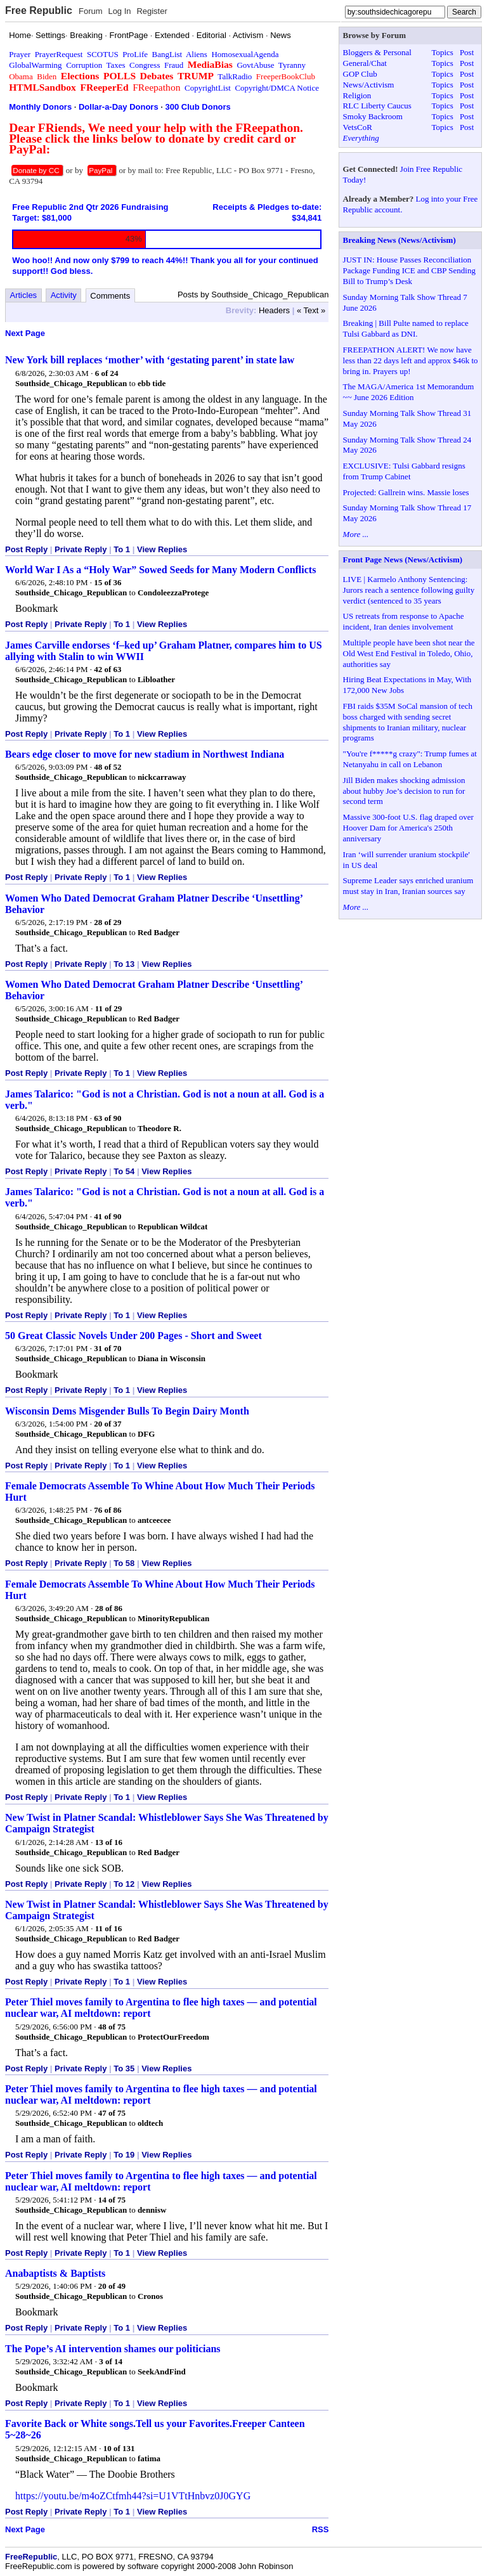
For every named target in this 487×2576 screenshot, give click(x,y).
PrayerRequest (59, 54)
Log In (119, 11)
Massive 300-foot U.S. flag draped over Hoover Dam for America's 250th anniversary (408, 827)
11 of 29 (108, 1008)
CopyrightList (208, 88)
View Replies (162, 549)
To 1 (122, 549)
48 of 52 (107, 767)
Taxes (115, 65)
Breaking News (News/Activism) (399, 240)
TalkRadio (235, 76)
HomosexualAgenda (244, 54)
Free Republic (38, 10)
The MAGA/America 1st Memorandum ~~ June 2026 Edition (408, 392)
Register (151, 11)
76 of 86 (107, 1510)
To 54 (124, 1171)
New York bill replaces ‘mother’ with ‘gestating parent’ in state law (149, 359)
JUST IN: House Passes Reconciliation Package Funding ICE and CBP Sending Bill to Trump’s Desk (409, 270)
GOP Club (360, 74)
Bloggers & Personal (377, 52)
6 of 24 (107, 373)
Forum (91, 11)
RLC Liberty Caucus (377, 105)
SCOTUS (103, 54)
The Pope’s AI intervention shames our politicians (113, 2348)
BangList (167, 54)
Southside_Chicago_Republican (71, 383)
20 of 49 (112, 2286)
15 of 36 (107, 582)
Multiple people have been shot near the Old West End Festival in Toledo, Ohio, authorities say (409, 653)
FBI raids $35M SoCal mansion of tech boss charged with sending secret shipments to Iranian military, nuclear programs (407, 722)
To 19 (124, 2154)
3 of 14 (110, 2361)
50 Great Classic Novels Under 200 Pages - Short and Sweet (133, 1335)
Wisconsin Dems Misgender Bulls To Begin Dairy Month (127, 1411)
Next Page (25, 333)
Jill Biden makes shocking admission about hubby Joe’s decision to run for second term (404, 790)
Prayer (19, 54)
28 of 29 (107, 922)
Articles (23, 295)
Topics (442, 52)
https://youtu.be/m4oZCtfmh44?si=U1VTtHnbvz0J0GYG (132, 2495)
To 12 (124, 1884)
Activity (64, 295)
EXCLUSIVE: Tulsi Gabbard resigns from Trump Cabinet (404, 471)
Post (467, 52)
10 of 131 (119, 2448)
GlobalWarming (35, 65)
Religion (357, 95)
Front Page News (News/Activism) (403, 559)
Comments (110, 296)
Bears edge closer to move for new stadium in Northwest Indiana (144, 754)
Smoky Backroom (373, 116)
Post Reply (26, 549)
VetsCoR (357, 127)
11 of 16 (108, 1928)
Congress (144, 65)
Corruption (84, 65)
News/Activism (368, 84)
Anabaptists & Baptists (55, 2273)
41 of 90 (107, 1216)
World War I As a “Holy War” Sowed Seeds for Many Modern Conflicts (160, 569)
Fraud (173, 65)
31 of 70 (107, 1348)
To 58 (124, 1563)
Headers (274, 310)
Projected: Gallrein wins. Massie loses (406, 492)
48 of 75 (112, 2026)
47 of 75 (112, 2113)
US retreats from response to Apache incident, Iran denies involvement (403, 621)
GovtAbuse (255, 65)
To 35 (124, 2068)
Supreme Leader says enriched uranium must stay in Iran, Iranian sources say (408, 886)
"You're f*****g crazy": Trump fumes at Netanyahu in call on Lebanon (410, 759)
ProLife (135, 54)
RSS (320, 2529)
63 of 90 (107, 1118)
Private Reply (81, 549)
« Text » (311, 310)
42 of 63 (107, 669)
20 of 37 (107, 1423)
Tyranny (292, 65)
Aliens (196, 54)
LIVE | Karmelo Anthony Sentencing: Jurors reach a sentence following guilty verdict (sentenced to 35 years (409, 589)
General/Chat (365, 63)
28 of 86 (108, 1608)
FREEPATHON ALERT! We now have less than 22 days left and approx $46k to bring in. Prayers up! (410, 360)
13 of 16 (108, 1842)
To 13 (124, 964)
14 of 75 (112, 2199)
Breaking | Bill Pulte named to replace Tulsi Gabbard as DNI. (406, 328)
